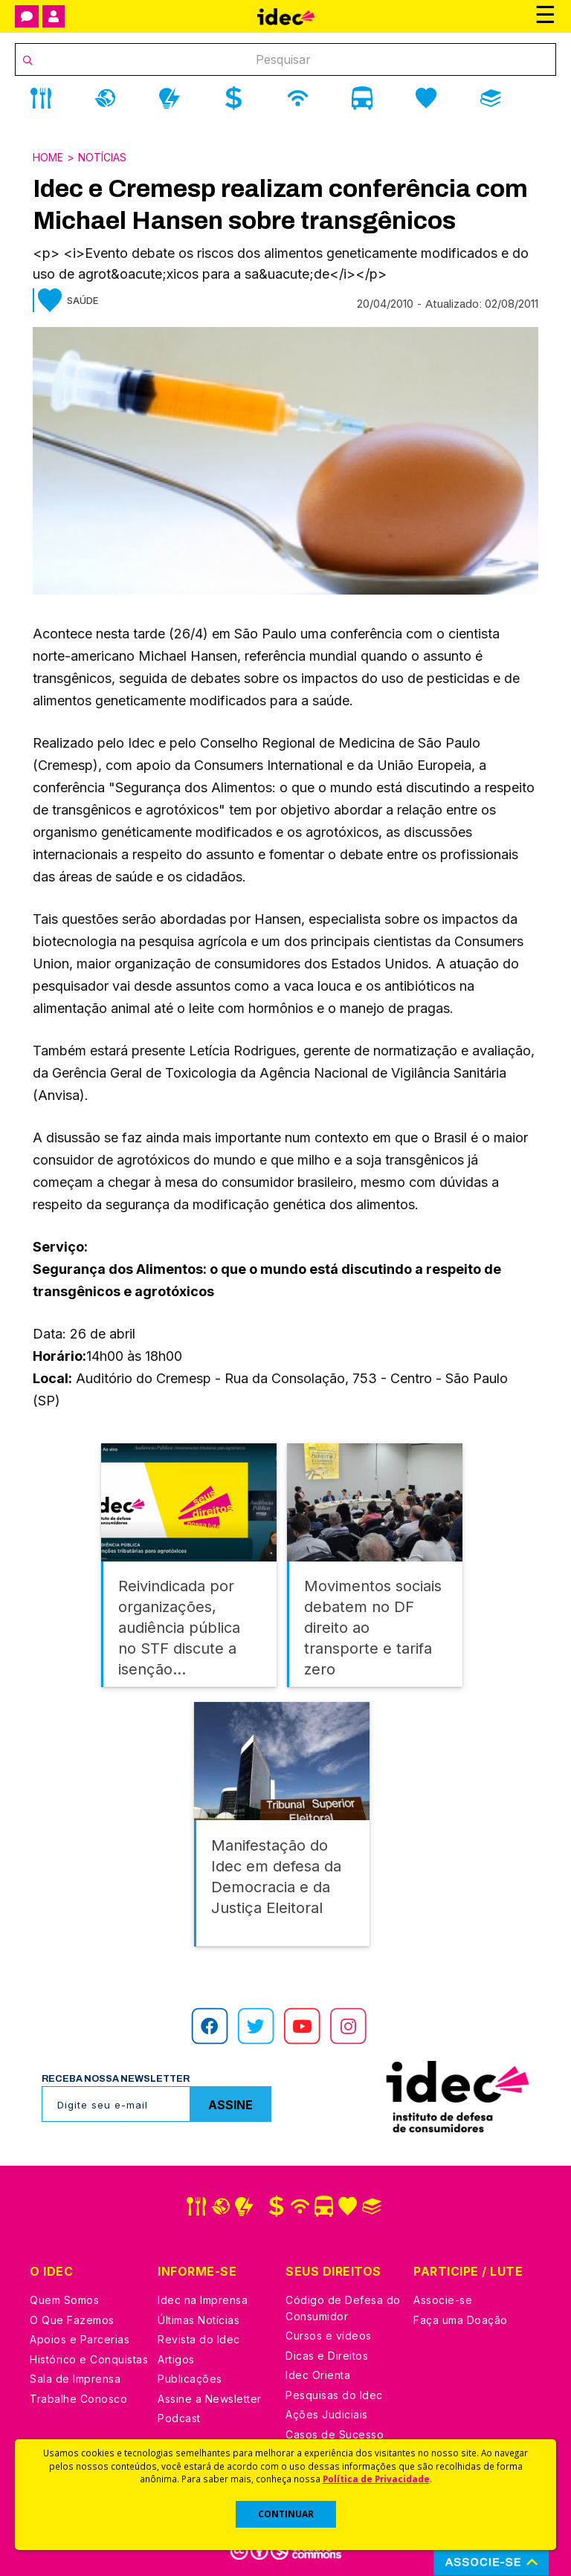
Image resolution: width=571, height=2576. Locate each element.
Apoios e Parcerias (79, 2336)
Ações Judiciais (327, 2411)
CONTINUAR (286, 2514)
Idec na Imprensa (203, 2297)
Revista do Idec (199, 2336)
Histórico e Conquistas (89, 2356)
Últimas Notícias (198, 2317)
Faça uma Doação (460, 2317)
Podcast (179, 2415)
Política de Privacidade (376, 2479)
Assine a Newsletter (210, 2395)
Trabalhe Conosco (78, 2395)
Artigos (176, 2356)
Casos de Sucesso (335, 2431)
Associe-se (442, 2297)
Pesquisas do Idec (334, 2392)
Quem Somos (64, 2297)
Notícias (102, 157)
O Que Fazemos (72, 2317)
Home (48, 157)
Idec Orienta (318, 2372)
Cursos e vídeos (329, 2332)
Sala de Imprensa (75, 2375)
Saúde (82, 300)
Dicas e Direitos (327, 2352)
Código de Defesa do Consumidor (343, 2305)
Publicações (190, 2375)
